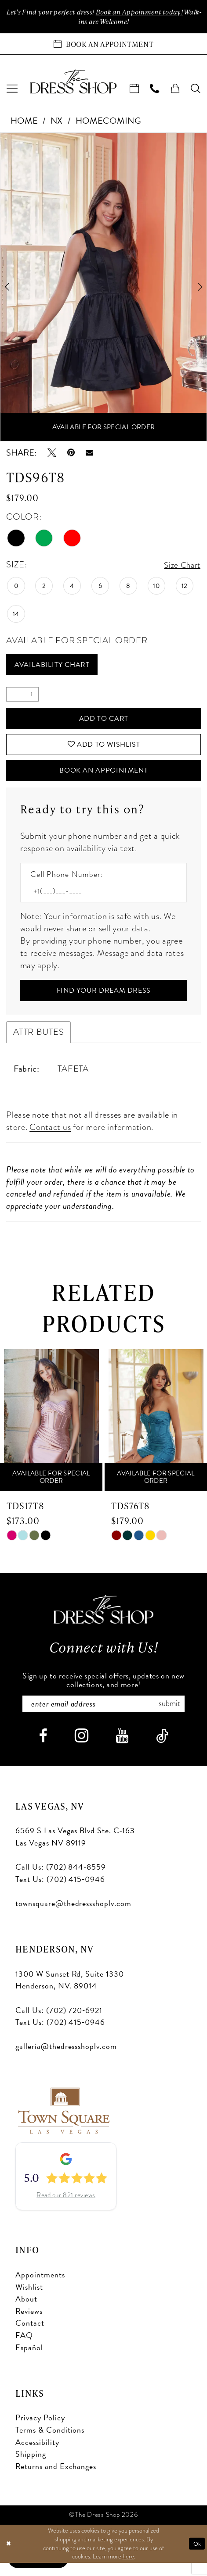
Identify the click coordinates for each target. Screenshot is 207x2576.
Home (24, 122)
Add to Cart (103, 722)
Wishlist (29, 2299)
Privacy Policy (40, 2431)
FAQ (24, 2348)
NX (57, 122)
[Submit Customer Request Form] (103, 1001)
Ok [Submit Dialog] (196, 2556)
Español (29, 2360)
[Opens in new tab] (63, 2122)
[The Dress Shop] (103, 1621)
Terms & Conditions (49, 2442)
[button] (12, 90)
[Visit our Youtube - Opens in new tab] (122, 1749)
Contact (29, 2336)
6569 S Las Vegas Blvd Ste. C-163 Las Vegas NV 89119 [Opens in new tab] (75, 1850)
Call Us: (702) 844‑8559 (60, 1879)
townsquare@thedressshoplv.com (73, 1916)
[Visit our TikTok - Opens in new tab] (162, 1749)
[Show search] (195, 90)
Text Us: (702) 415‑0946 (60, 1892)
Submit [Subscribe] (174, 1716)
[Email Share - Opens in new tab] (89, 454)
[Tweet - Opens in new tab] (51, 453)
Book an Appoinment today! (152, 12)
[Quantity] (22, 698)
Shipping (30, 2467)
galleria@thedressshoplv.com (66, 2059)
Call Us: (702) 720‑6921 (58, 2023)
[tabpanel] (103, 288)
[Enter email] (103, 1716)
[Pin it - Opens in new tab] (71, 453)
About (26, 2311)
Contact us (50, 1138)
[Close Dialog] (9, 2556)
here (128, 2569)
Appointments (40, 2287)
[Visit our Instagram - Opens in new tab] (81, 1748)
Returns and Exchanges (55, 2479)
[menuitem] (12, 90)
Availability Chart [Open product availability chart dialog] (56, 667)
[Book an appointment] (103, 45)
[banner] (73, 83)
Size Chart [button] (180, 566)
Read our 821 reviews (65, 2207)
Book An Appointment (103, 778)
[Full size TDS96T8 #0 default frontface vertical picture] (103, 288)
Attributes (38, 1043)
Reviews (29, 2324)
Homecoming (109, 122)
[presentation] (51, 1432)
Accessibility (37, 2455)
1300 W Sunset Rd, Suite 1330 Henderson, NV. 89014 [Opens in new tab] (69, 1993)
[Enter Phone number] (98, 900)
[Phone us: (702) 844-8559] (155, 90)
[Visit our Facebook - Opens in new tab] (43, 1749)
